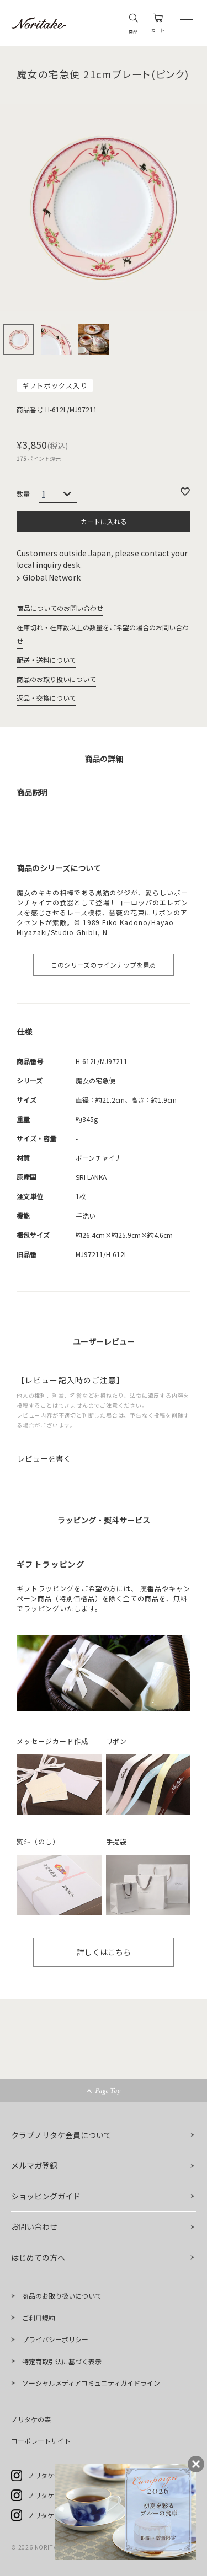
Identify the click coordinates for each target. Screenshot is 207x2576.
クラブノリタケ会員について (61, 2134)
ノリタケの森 (31, 2419)
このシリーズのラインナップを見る (103, 964)
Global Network (52, 577)
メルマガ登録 (34, 2165)
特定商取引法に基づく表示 (62, 2361)
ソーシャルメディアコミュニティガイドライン (91, 2382)
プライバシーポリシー (55, 2339)
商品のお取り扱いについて (56, 679)
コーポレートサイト (41, 2440)
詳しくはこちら (104, 1951)
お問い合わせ (34, 2226)
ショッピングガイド (46, 2196)
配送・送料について (46, 659)
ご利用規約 (38, 2317)
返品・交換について (46, 697)
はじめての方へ (38, 2257)
